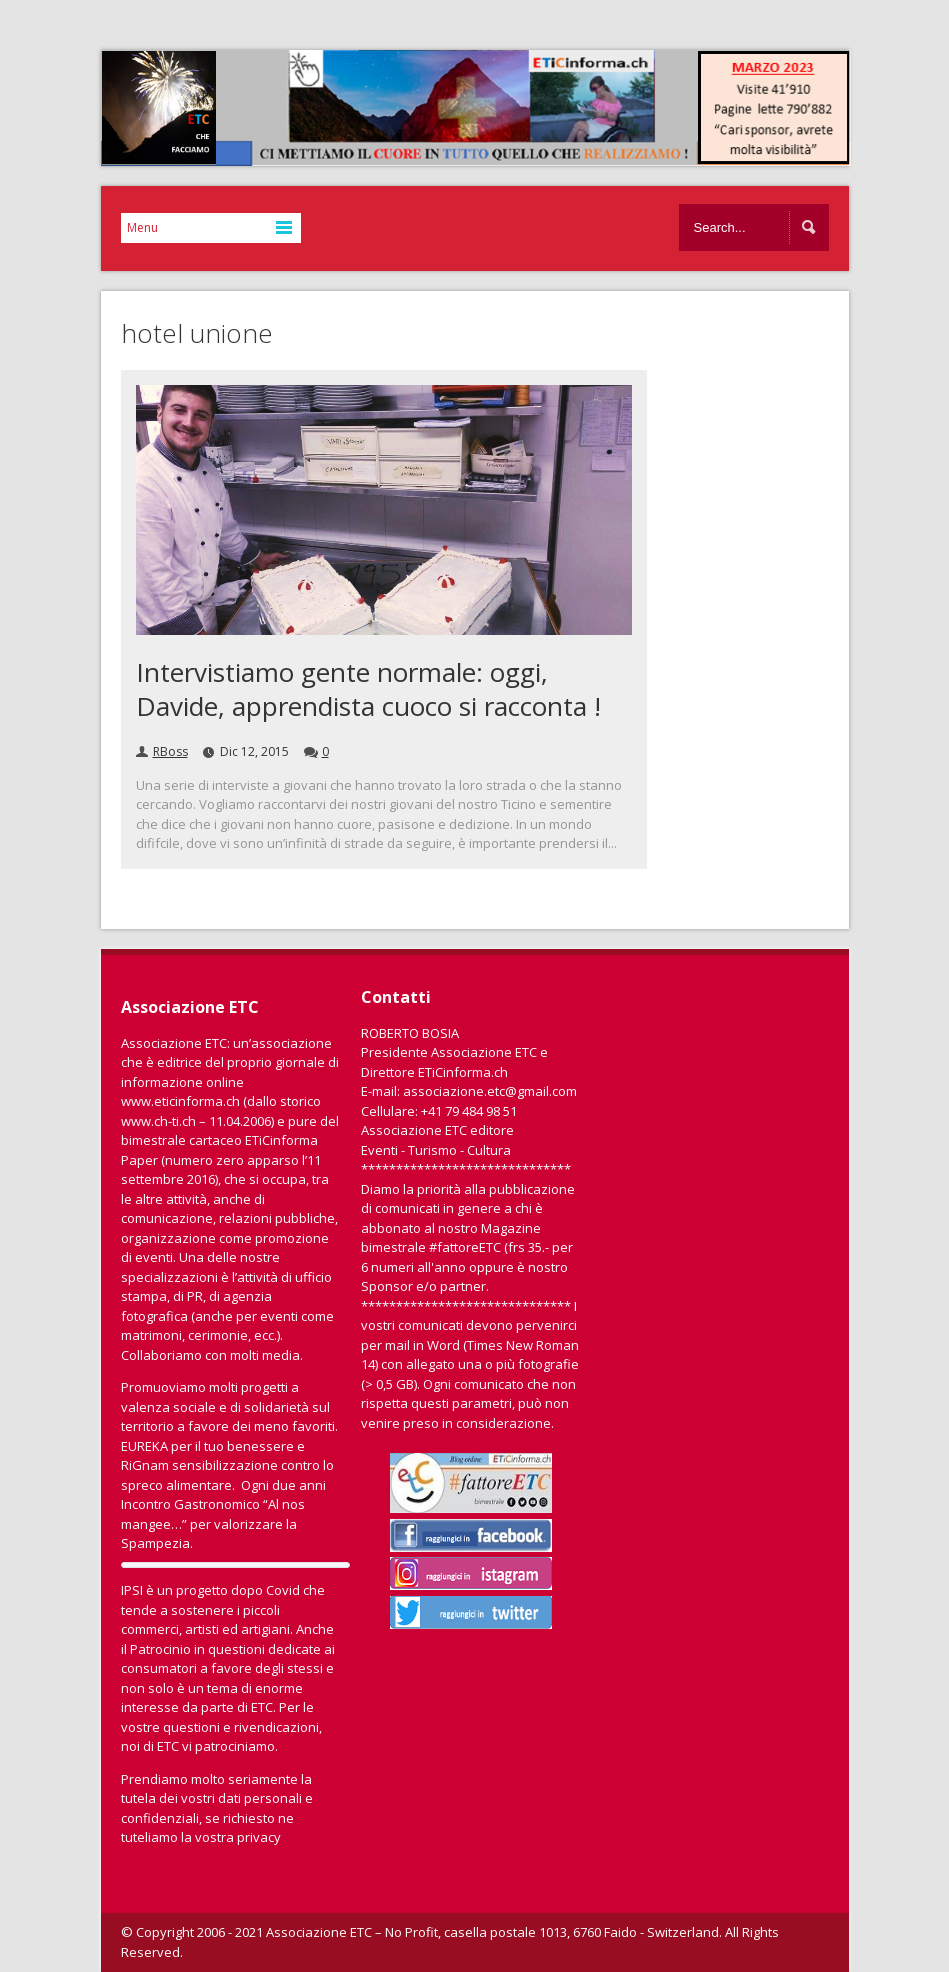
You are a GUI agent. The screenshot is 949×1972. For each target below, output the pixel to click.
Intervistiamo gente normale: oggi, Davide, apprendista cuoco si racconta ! (368, 689)
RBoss (170, 751)
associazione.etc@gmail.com (490, 1091)
